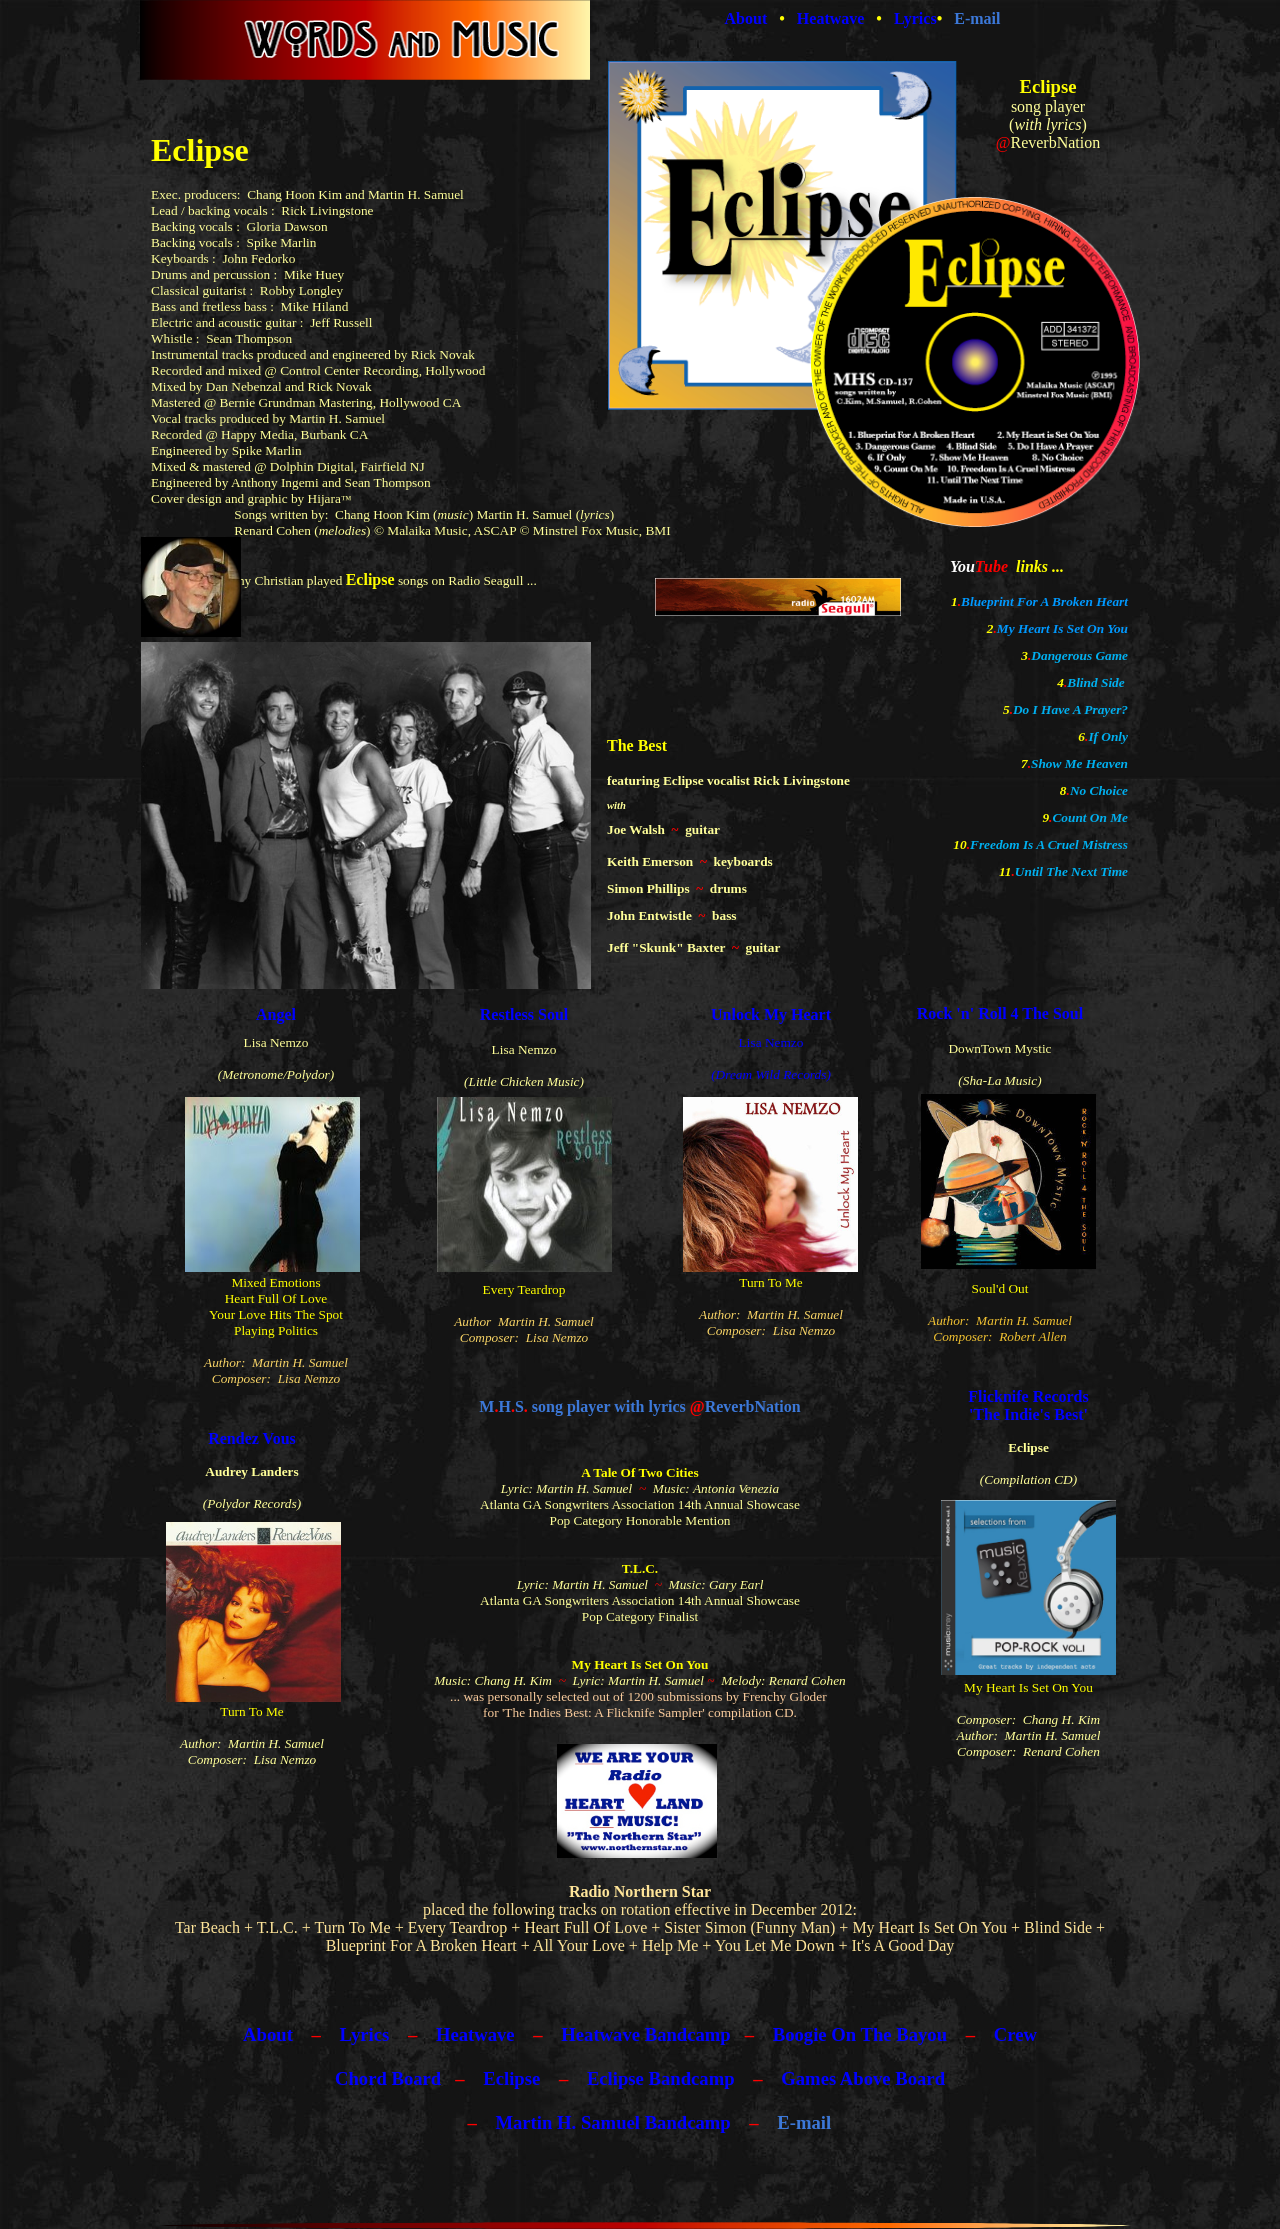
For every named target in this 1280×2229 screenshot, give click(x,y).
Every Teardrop (524, 1289)
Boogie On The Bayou (860, 2034)
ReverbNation (1055, 142)
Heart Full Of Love (276, 1298)
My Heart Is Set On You (1062, 628)
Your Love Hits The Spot (276, 1314)
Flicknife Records (1028, 1396)
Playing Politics (276, 1330)
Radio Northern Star (640, 1891)
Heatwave (475, 2034)
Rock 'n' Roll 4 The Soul (1000, 1013)
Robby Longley (301, 290)
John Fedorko (258, 258)
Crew (1015, 2034)
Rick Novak (443, 354)
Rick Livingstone (327, 210)
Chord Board (388, 2078)
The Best (637, 745)
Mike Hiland (315, 306)
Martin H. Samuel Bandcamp (612, 2122)
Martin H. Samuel (524, 514)
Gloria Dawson (287, 226)
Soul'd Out (1000, 1288)
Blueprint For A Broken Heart (1044, 601)
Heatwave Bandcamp (645, 2034)
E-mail (804, 2122)
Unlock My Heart (771, 1014)
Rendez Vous (252, 1438)
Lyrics (365, 2034)
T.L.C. (640, 1568)
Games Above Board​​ (863, 2078)
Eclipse (511, 2078)
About (268, 2034)
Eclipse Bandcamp (661, 2078)
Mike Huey (314, 274)
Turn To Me (771, 1282)
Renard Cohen (272, 530)
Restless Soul (524, 1014)
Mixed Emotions (275, 1282)
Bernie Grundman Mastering (296, 402)
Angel (276, 1014)
